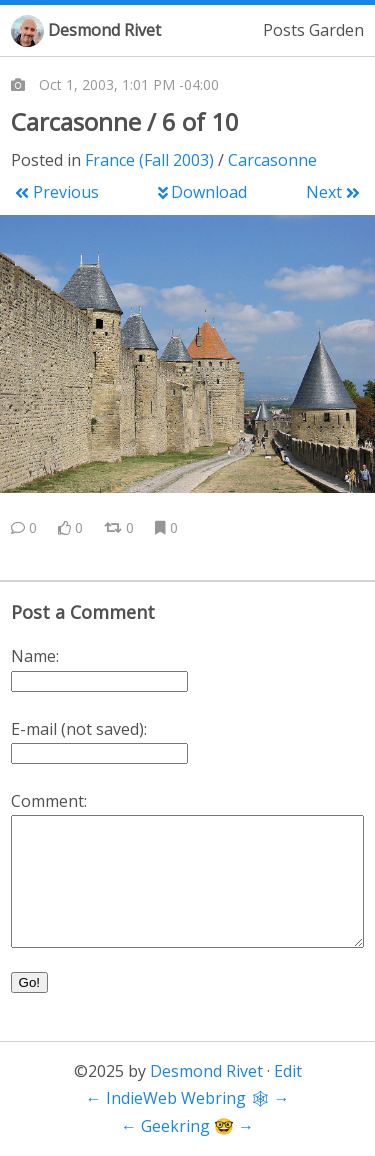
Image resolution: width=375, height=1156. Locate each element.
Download (202, 192)
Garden (336, 30)
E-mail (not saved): (79, 729)
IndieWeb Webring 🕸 (188, 1098)
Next (332, 192)
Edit (288, 1071)
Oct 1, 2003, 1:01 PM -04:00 (129, 84)
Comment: (49, 801)
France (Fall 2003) (149, 160)
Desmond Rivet (104, 30)
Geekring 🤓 (187, 1126)
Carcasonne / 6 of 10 (125, 121)
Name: (35, 656)
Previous (56, 192)
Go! (29, 982)
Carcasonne (272, 160)
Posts (284, 30)
